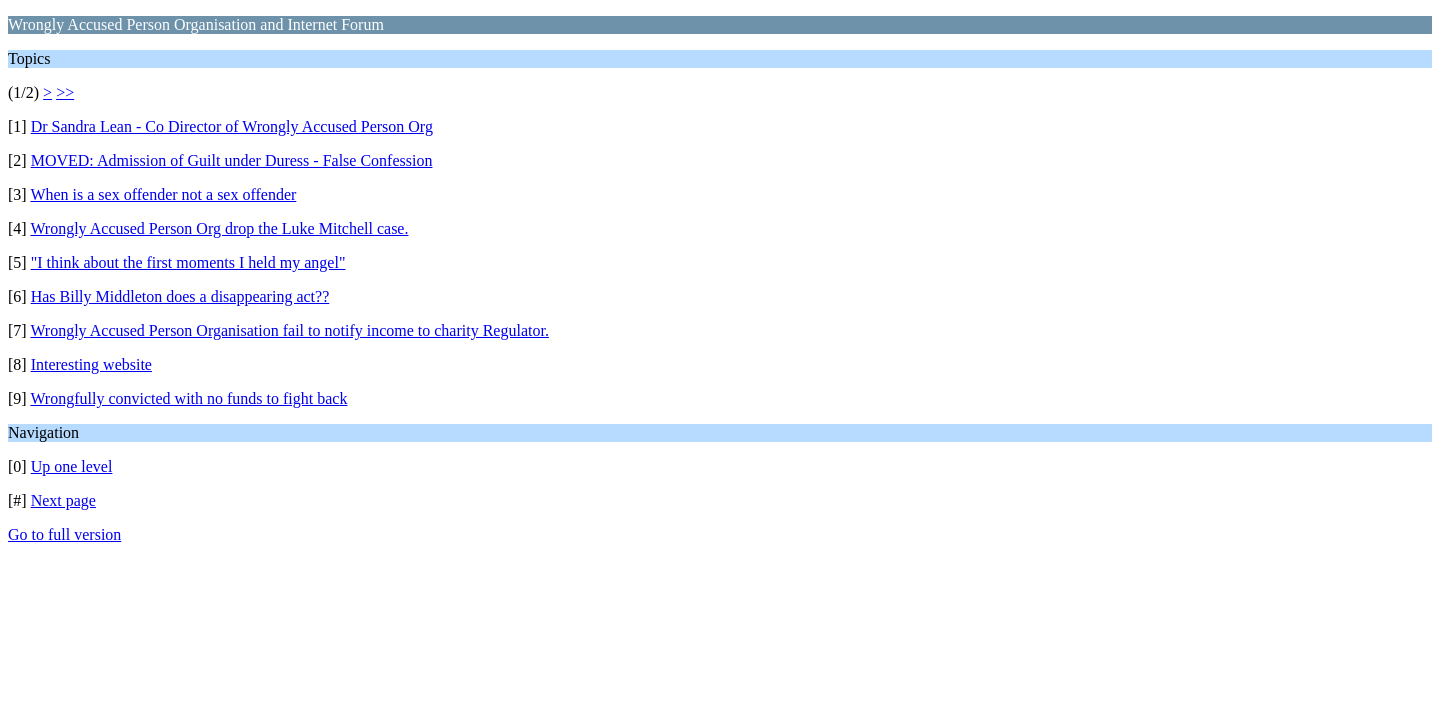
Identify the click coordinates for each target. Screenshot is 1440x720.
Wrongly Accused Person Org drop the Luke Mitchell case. (219, 228)
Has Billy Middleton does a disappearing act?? (180, 296)
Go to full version (64, 534)
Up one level (72, 466)
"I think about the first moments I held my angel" (188, 262)
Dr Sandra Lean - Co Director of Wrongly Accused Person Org (232, 126)
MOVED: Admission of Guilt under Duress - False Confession (232, 160)
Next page (63, 500)
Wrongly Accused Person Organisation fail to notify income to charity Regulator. (289, 330)
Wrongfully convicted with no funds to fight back (188, 398)
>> (65, 92)
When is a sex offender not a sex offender (163, 194)
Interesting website (91, 364)
